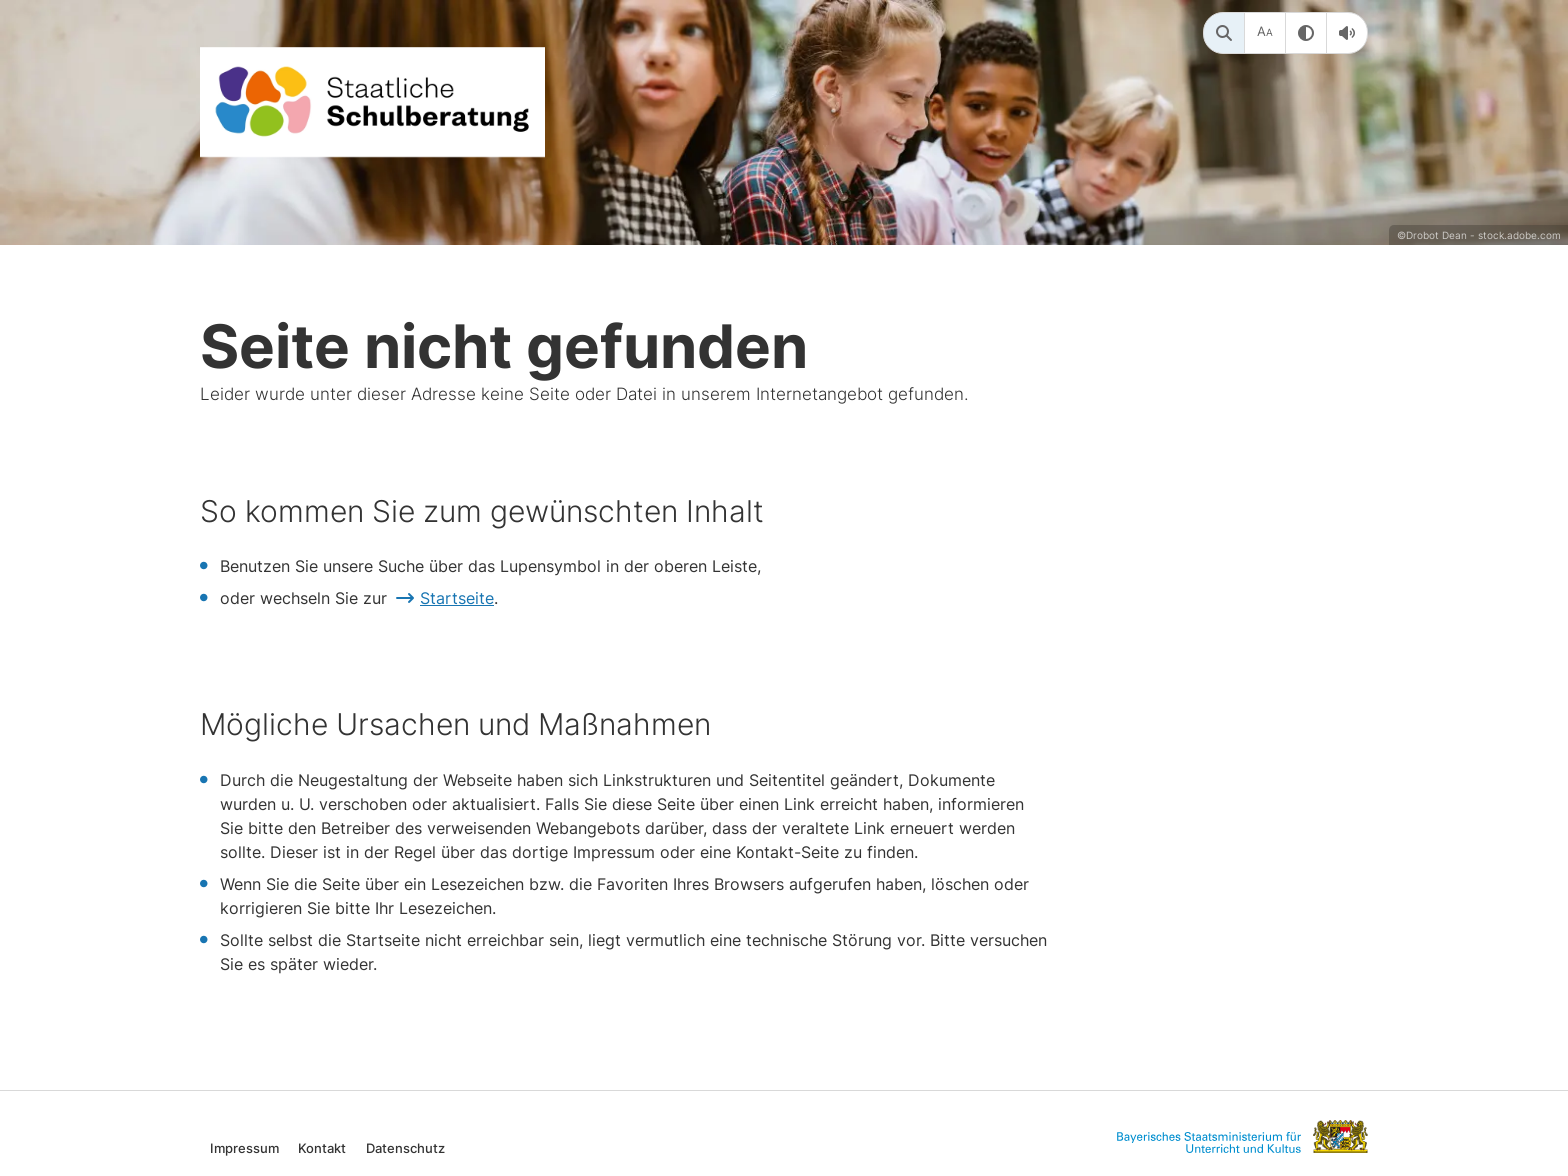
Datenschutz (405, 1147)
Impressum (244, 1147)
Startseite (457, 598)
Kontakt (322, 1147)
